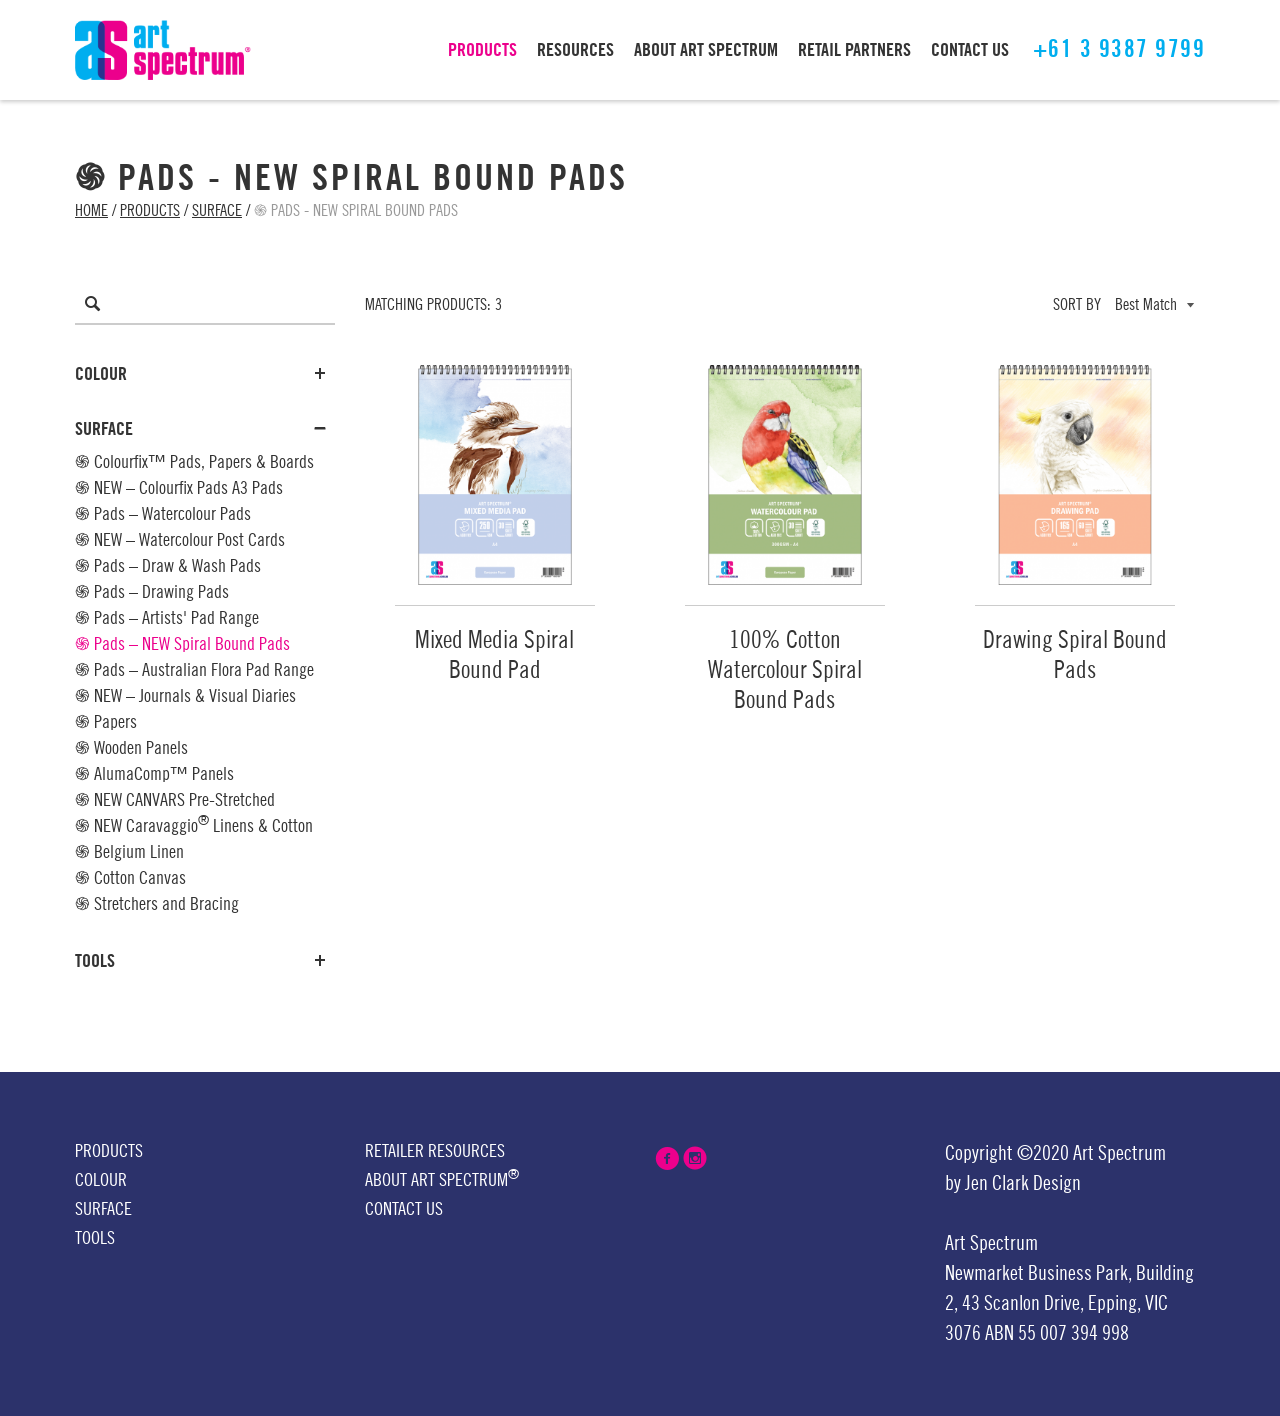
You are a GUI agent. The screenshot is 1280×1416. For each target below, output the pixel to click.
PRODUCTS (482, 50)
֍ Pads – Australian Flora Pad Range (194, 670)
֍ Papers (106, 722)
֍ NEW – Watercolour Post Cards (180, 540)
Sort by (1077, 305)
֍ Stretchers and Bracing (157, 904)
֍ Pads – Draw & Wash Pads (168, 566)
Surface (217, 211)
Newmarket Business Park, (1038, 1274)
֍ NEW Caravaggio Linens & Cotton (194, 824)
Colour (200, 374)
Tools (200, 961)
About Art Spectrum (442, 1178)
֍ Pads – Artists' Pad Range (167, 618)
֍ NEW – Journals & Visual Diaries (185, 696)
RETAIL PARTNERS (854, 50)
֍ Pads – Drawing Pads (152, 592)
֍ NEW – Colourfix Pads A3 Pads (179, 488)
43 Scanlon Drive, (1023, 1304)
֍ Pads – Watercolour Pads (163, 514)
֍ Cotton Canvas (130, 878)
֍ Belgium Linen (129, 852)
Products (150, 211)
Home (91, 211)
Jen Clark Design (1023, 1184)
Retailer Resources (435, 1151)
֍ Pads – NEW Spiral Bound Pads (182, 644)
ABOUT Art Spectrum (706, 50)
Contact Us (404, 1209)
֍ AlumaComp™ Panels (154, 774)
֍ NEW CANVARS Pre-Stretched (175, 800)
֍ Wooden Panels (131, 748)
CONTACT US (970, 50)
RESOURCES (575, 50)
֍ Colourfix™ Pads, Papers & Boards (194, 462)
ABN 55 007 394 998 (1057, 1334)
